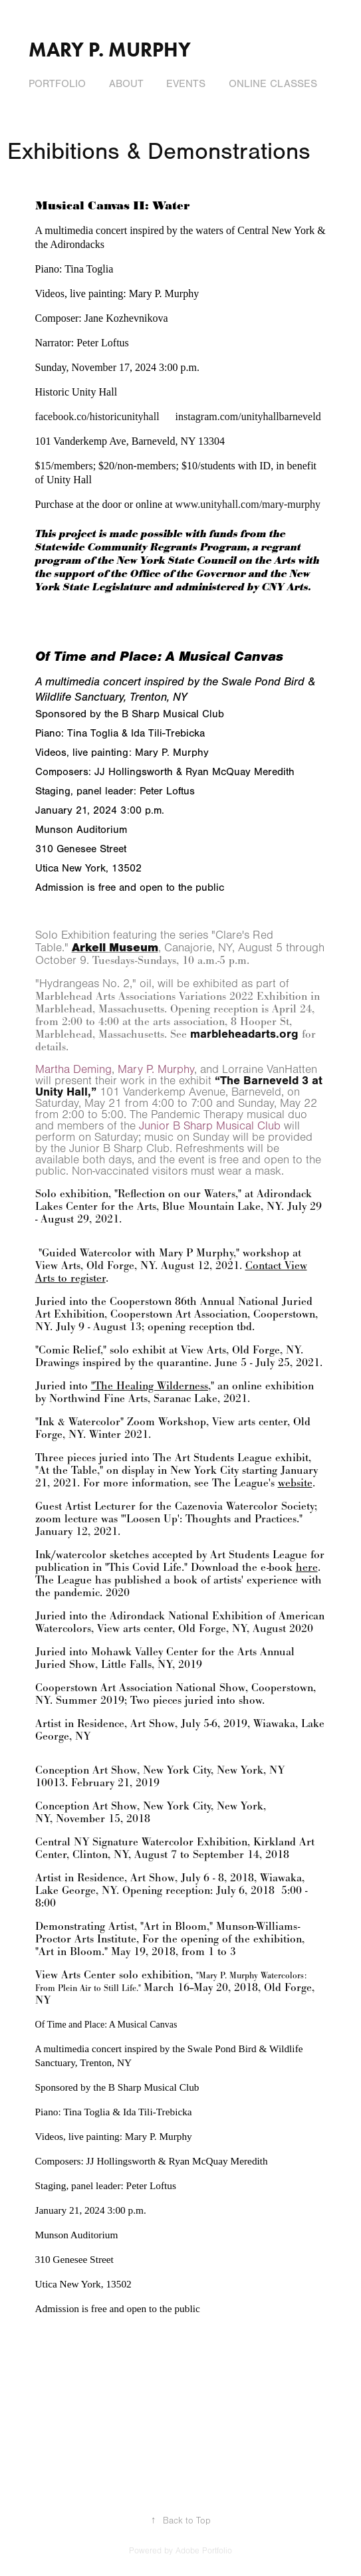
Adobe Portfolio (204, 2550)
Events (185, 84)
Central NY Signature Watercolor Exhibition (141, 1842)
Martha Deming (73, 1069)
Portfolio (57, 84)
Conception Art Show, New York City (123, 1770)
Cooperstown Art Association (178, 1314)
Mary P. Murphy (110, 49)
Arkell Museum (115, 948)
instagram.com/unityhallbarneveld (250, 416)
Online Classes (273, 84)
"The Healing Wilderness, (151, 1386)
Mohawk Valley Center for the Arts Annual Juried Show (165, 1658)
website (295, 1483)
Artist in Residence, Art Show (105, 1723)
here (307, 1567)
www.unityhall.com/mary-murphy (248, 504)
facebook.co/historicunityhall (97, 416)
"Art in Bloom (173, 1926)
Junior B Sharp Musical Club (210, 1126)
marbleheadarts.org (244, 1034)
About (126, 84)
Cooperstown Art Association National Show (140, 1688)
